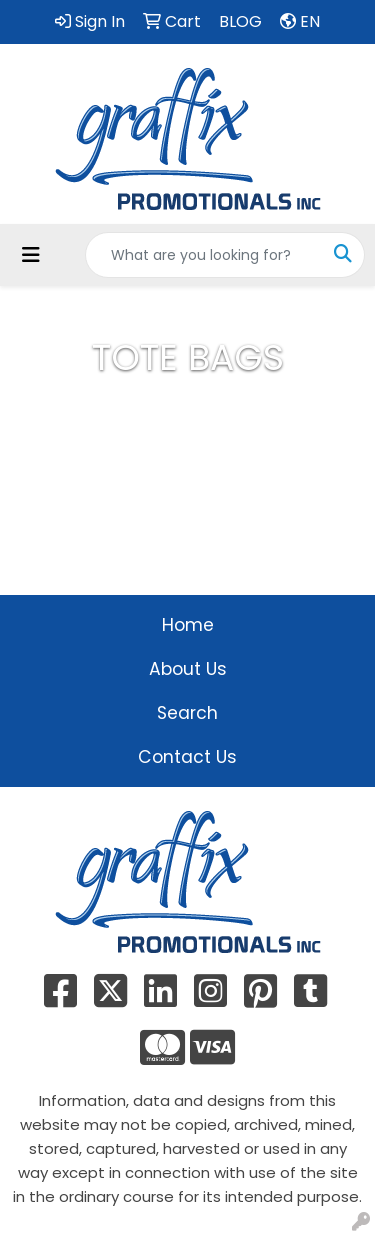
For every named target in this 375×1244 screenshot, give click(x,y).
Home (188, 625)
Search (187, 713)
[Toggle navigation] (31, 255)
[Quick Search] (204, 255)
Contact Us (187, 757)
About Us (188, 669)
